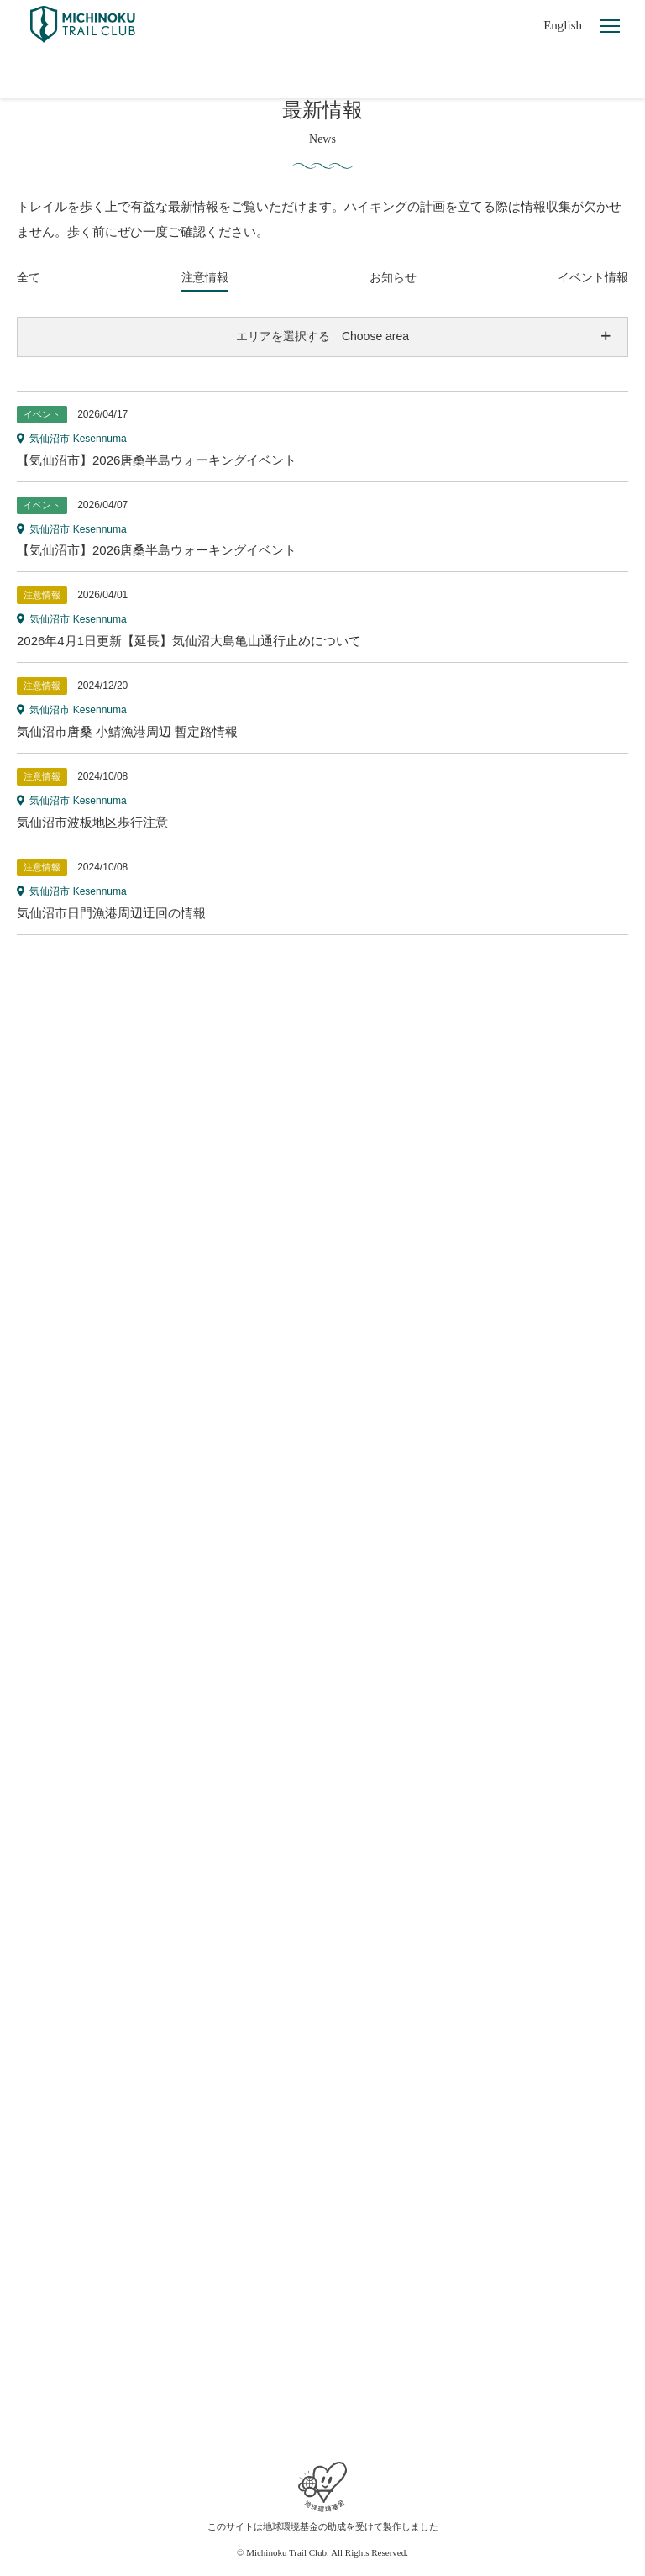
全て (28, 277)
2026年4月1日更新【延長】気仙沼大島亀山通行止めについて (189, 640)
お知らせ (393, 277)
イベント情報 (593, 277)
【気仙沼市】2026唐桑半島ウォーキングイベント (156, 460)
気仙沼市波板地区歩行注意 (92, 822)
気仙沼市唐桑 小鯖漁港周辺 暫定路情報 (127, 731)
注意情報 (204, 277)
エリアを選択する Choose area (322, 336)
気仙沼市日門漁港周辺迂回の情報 (111, 913)
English (562, 25)
